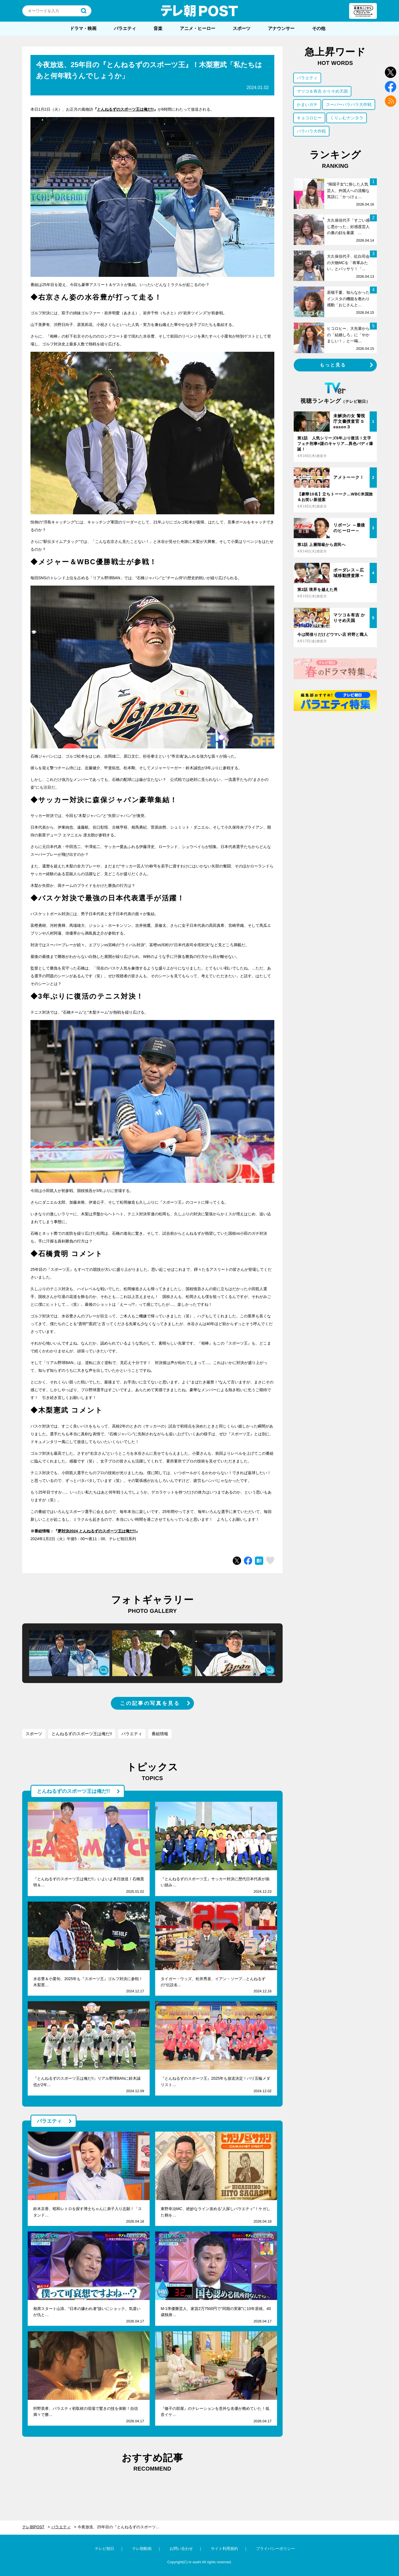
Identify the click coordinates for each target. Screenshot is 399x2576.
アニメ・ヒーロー (197, 28)
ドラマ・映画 (83, 28)
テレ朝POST (199, 11)
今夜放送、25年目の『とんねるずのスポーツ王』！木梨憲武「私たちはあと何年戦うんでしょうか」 (122, 2527)
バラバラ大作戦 (311, 131)
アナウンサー (281, 28)
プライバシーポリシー (275, 2548)
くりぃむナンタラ (346, 117)
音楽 (158, 28)
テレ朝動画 (142, 2548)
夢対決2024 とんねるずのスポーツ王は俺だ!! (97, 1531)
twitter (390, 72)
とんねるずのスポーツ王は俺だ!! (125, 109)
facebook (390, 86)
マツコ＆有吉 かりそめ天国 (322, 91)
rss (390, 101)
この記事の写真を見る (150, 1703)
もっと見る (333, 365)
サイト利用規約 (224, 2548)
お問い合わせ (181, 2548)
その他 (318, 28)
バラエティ (125, 28)
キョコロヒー (309, 117)
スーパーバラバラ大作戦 (349, 104)
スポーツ (241, 28)
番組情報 (160, 1733)
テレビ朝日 (104, 2548)
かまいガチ (307, 104)
